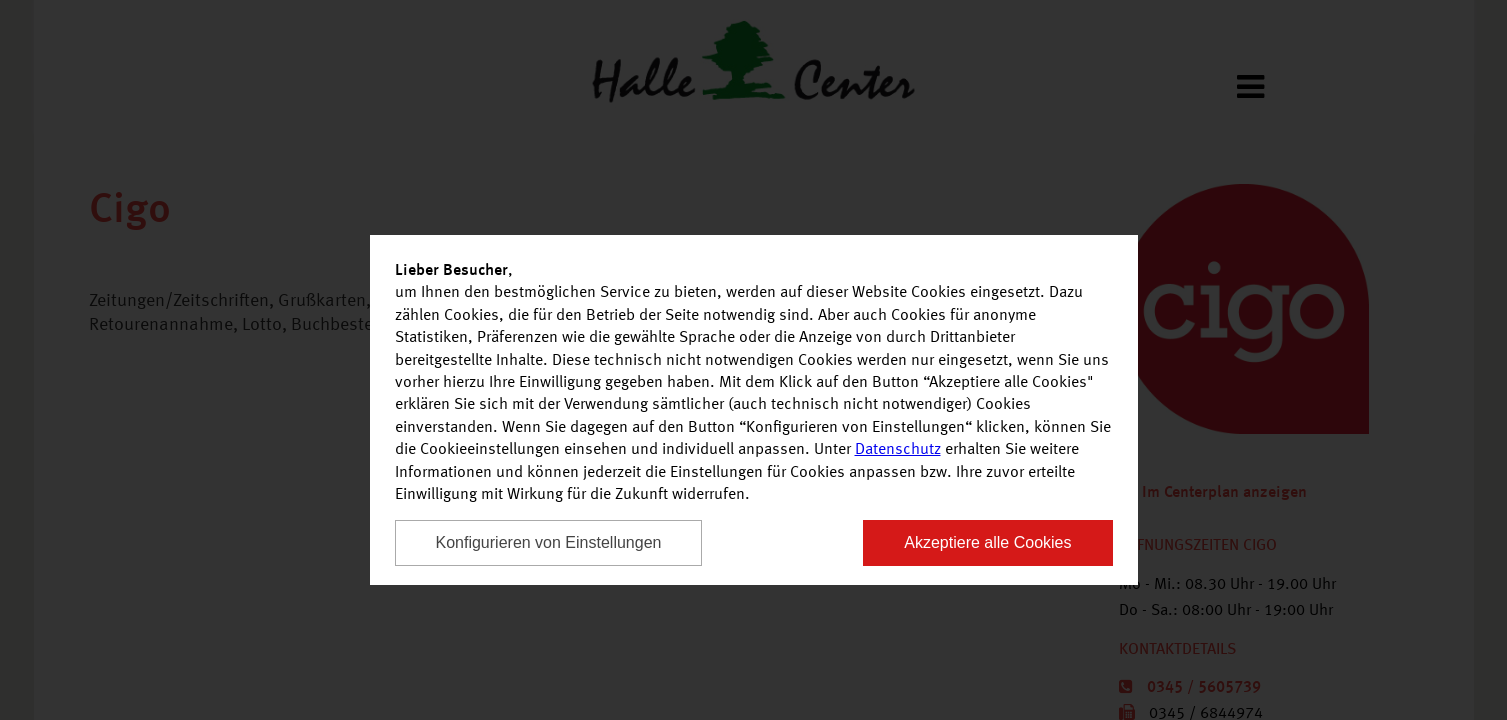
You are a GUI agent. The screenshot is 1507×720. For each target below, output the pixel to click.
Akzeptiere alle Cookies (987, 542)
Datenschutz (898, 450)
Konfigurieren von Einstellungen (549, 542)
